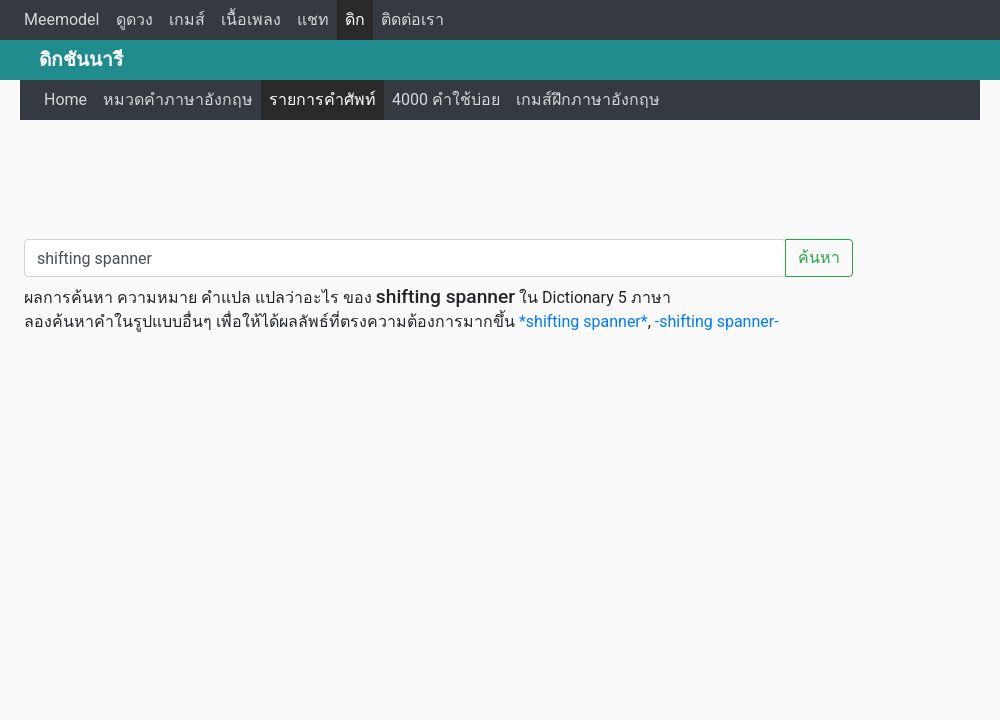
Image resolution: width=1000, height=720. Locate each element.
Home (65, 99)
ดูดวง (134, 19)
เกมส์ (187, 19)
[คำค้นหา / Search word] (405, 258)
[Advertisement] (500, 175)
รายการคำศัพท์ (322, 99)
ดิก (355, 19)
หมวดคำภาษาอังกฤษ (178, 99)
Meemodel (62, 19)
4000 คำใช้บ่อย (446, 99)
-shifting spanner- (717, 321)
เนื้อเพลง (251, 19)
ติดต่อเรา (412, 19)
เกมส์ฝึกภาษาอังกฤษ (588, 99)
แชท (313, 19)
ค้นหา (819, 257)
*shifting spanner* (583, 321)
